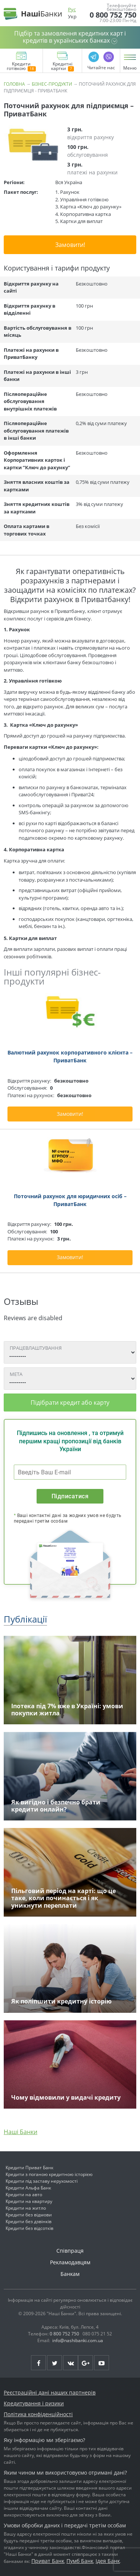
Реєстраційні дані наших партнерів (50, 2392)
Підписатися (70, 1496)
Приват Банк (47, 2560)
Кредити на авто (24, 2194)
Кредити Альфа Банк (28, 2188)
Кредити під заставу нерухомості (42, 2181)
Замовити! (70, 245)
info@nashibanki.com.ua (77, 2340)
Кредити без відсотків (29, 2228)
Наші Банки (20, 2132)
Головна (14, 84)
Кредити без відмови (29, 2215)
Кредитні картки (62, 66)
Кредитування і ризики (34, 2403)
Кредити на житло (26, 2208)
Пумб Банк (79, 2560)
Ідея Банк (108, 2560)
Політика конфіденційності (38, 2414)
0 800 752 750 (113, 15)
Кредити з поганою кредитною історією (49, 2174)
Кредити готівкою (21, 66)
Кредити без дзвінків (29, 2221)
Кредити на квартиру (29, 2201)
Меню (130, 68)
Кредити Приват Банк (29, 2167)
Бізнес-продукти (52, 84)
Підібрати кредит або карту (70, 1402)
